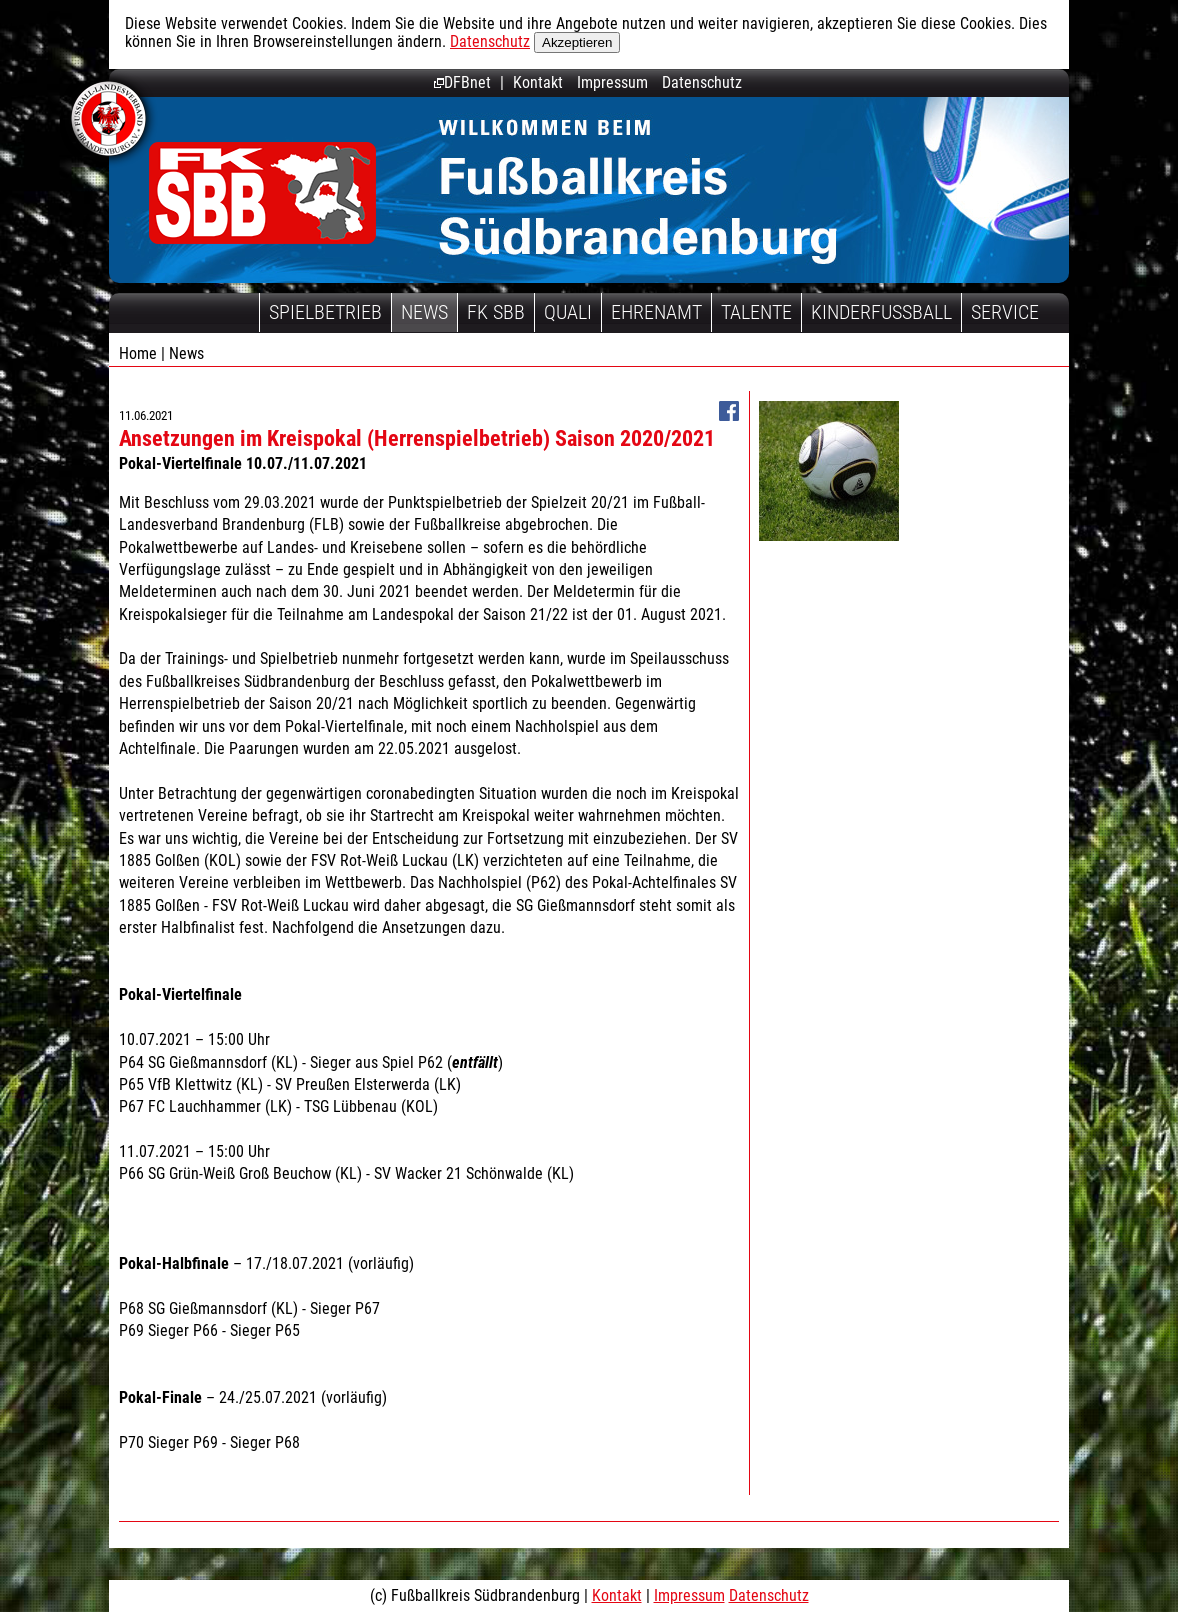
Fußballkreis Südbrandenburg (262, 192)
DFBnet (462, 82)
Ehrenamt (656, 312)
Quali (568, 312)
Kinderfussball (881, 312)
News (424, 312)
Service (1005, 312)
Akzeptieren (577, 42)
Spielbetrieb (325, 312)
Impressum (612, 82)
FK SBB (496, 312)
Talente (756, 312)
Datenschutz (490, 41)
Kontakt (538, 82)
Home (138, 353)
